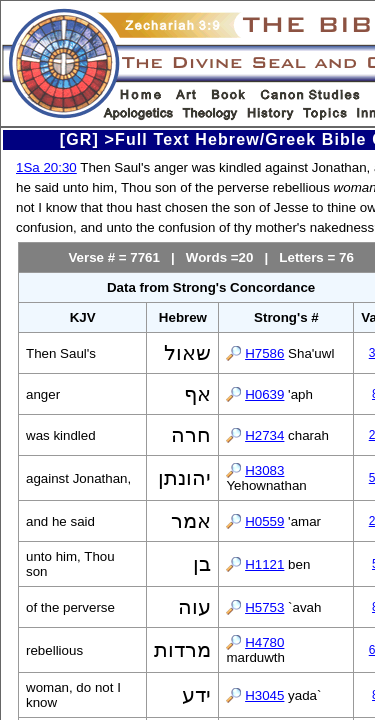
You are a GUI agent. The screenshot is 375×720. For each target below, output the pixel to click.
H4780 (264, 642)
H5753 (264, 607)
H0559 (264, 521)
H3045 (264, 695)
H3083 (264, 470)
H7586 (264, 353)
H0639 (264, 394)
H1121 (264, 564)
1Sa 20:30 (46, 167)
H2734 (264, 435)
